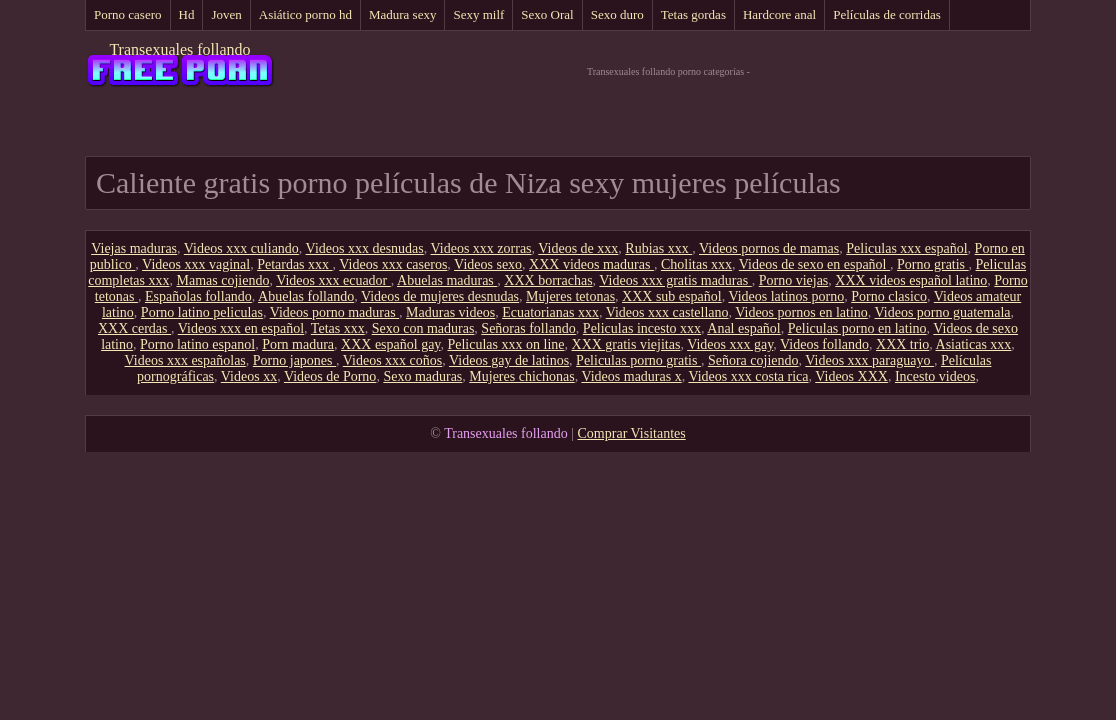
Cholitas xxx (696, 264)
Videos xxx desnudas (365, 248)
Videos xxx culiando (241, 248)
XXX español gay (390, 344)
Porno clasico (889, 296)
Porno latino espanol (197, 344)
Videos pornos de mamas (769, 248)
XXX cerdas (134, 328)
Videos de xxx (578, 248)
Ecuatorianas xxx (550, 312)
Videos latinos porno (786, 296)
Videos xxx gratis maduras (675, 280)
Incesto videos (935, 376)
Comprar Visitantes (632, 433)
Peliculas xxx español (906, 248)
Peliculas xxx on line (505, 344)
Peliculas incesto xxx (642, 328)
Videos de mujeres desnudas (440, 296)
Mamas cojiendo (222, 280)
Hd (187, 14)
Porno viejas (794, 280)
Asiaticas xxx (974, 344)
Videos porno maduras (334, 312)
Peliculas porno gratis (638, 360)
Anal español (743, 328)
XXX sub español (672, 296)
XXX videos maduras (591, 264)
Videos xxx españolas (185, 360)
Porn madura (298, 344)
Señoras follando (528, 328)
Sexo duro (617, 14)
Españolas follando (198, 296)
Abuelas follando (306, 296)
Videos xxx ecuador (333, 280)
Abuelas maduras (447, 280)
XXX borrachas (548, 280)
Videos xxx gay (730, 344)
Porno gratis (933, 264)
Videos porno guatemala (943, 312)
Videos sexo (488, 264)
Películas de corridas (887, 14)
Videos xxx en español (241, 328)
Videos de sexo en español (814, 264)
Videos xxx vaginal (196, 264)
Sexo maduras (422, 376)
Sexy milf (478, 14)
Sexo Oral (547, 14)
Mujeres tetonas (570, 296)
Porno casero (128, 14)
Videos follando (824, 344)
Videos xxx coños (392, 360)
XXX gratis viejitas (626, 344)
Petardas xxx (294, 264)
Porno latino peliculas (202, 312)
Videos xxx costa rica (748, 376)
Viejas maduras (134, 248)
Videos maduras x (631, 376)
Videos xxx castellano (667, 312)
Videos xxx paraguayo (869, 360)
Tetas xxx (338, 328)
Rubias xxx (658, 248)
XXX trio (902, 344)
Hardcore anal (779, 14)
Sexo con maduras (423, 328)
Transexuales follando (179, 49)
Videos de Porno (330, 376)
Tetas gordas (693, 14)
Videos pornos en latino (801, 312)
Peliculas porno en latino (857, 328)
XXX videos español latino (911, 280)
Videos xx (249, 376)
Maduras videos (450, 312)
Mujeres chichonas (521, 376)
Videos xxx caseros (393, 264)
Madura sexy (403, 14)
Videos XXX (851, 376)
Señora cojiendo (753, 360)
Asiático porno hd (305, 14)
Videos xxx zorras (481, 248)
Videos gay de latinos (509, 360)
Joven (226, 14)
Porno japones (294, 360)
